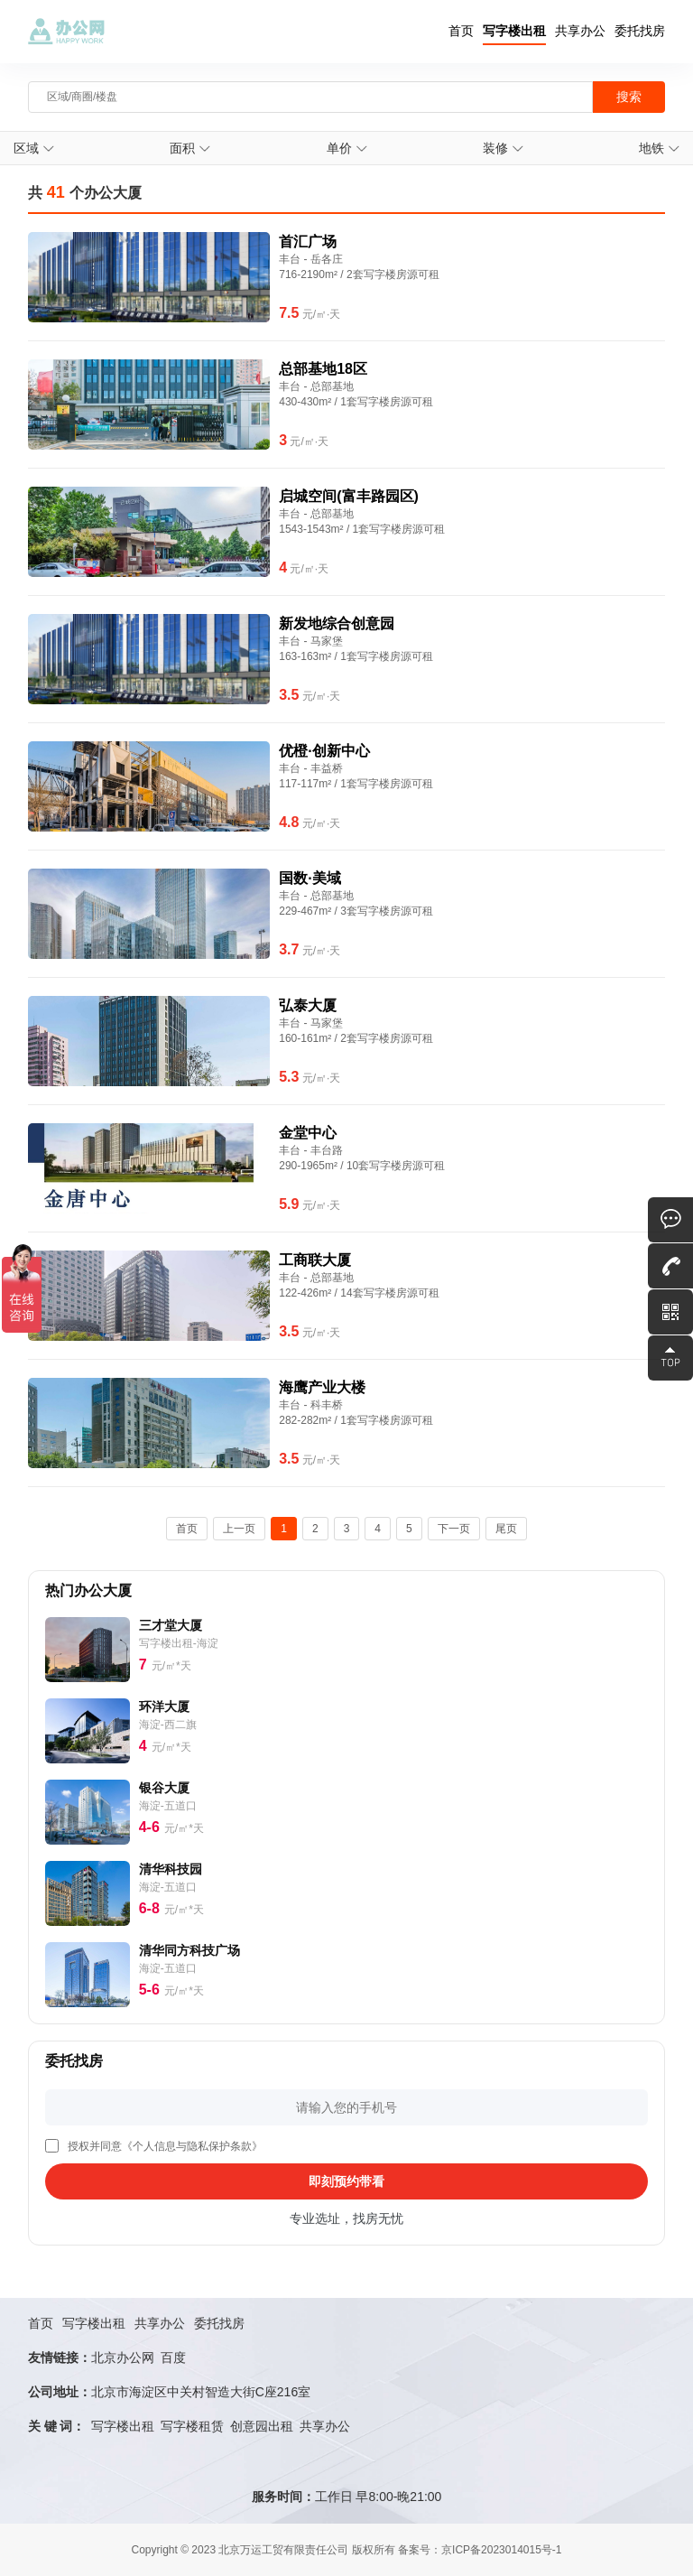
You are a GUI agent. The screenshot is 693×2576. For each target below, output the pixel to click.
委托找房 (639, 30)
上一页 (239, 1528)
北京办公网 (122, 2357)
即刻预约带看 (346, 2181)
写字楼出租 (514, 30)
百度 (173, 2357)
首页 (461, 30)
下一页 (454, 1528)
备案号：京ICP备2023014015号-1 (479, 2549)
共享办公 (580, 30)
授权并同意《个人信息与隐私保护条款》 (165, 2146)
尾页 (506, 1528)
